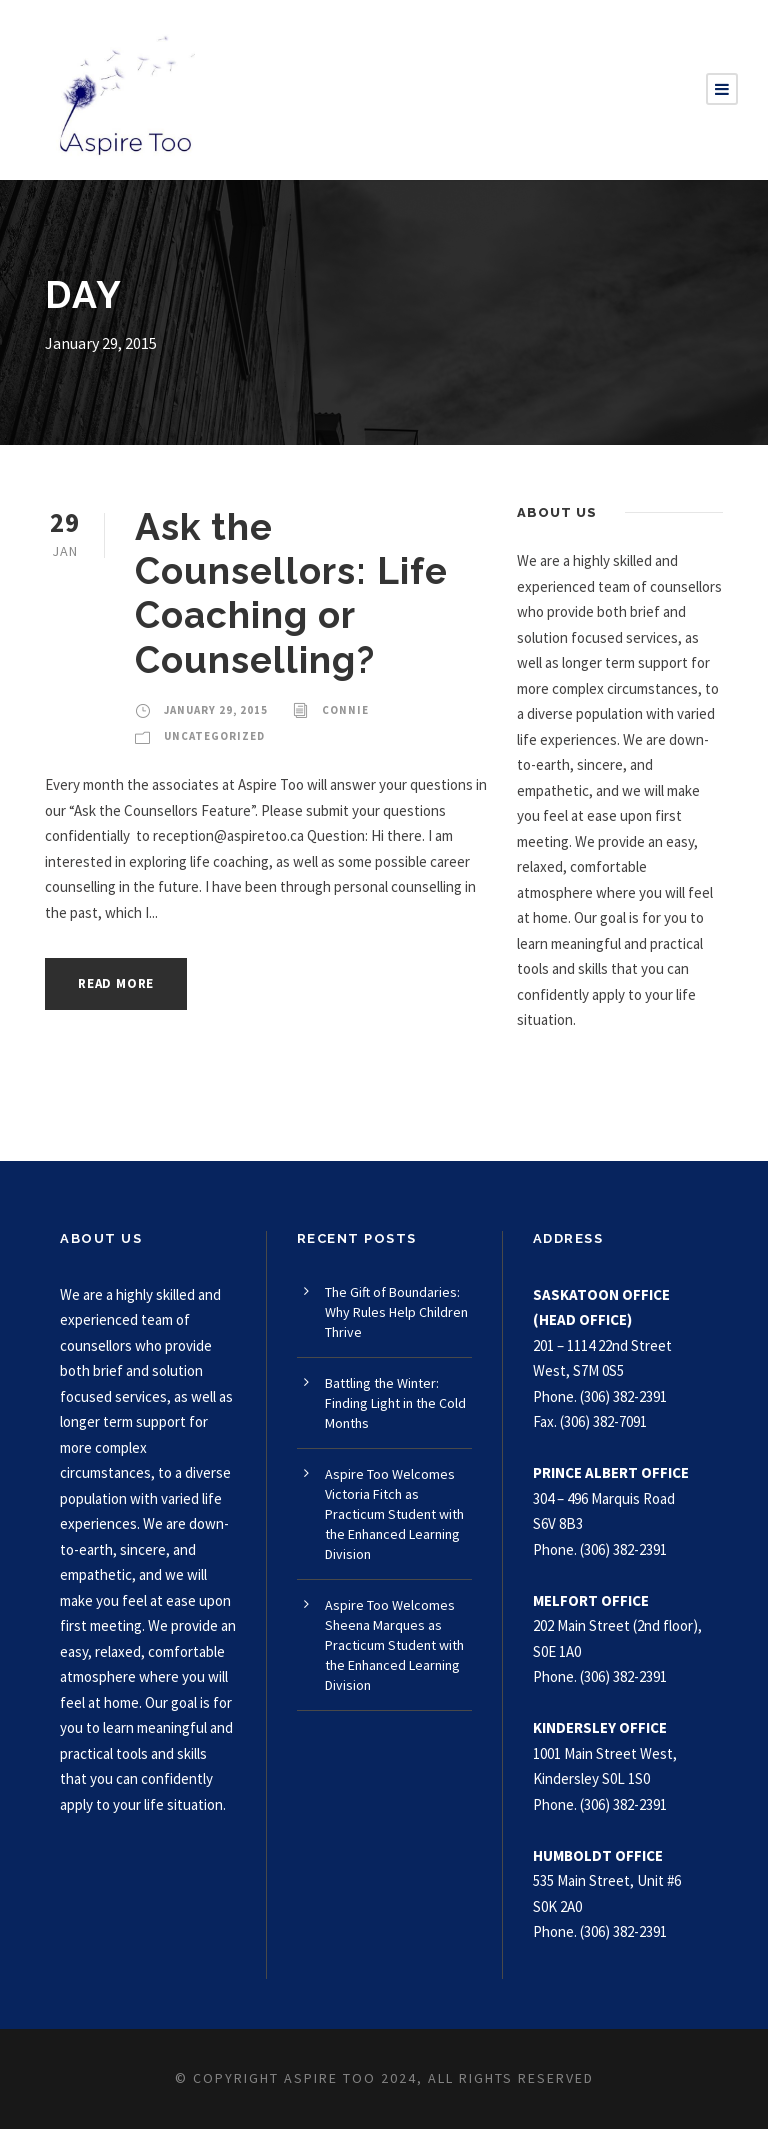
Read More (116, 983)
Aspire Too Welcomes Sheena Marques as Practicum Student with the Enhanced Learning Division (394, 1645)
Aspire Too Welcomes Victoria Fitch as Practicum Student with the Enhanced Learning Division (394, 1514)
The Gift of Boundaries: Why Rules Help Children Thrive (396, 1312)
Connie (345, 710)
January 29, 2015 (216, 710)
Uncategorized (214, 736)
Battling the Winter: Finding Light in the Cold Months (395, 1403)
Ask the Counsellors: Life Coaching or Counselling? (291, 593)
